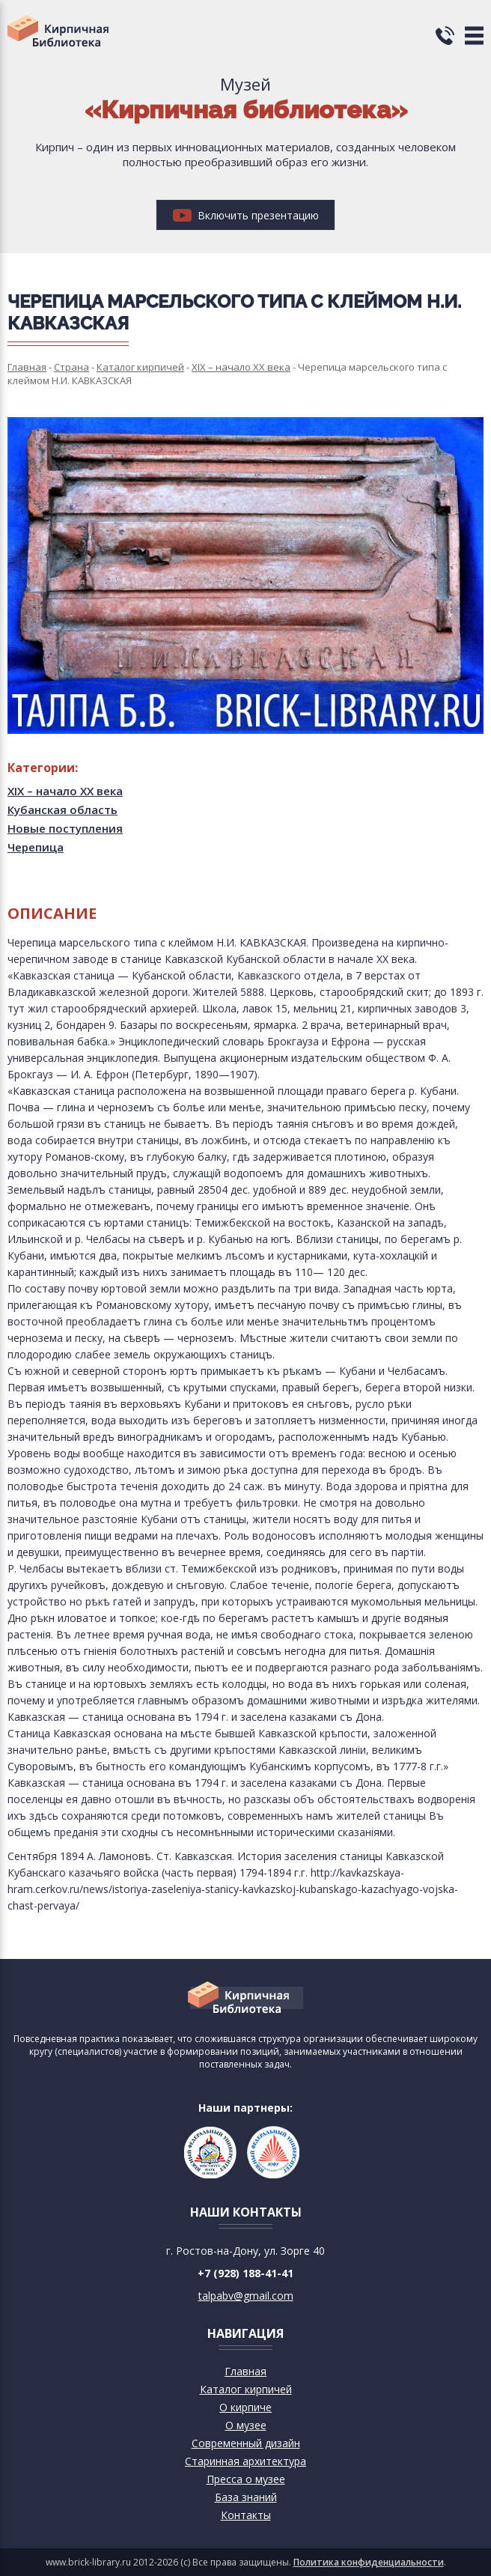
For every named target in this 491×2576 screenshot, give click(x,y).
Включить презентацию (246, 215)
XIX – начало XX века (65, 790)
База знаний (246, 2497)
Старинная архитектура (245, 2461)
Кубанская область (62, 809)
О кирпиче (245, 2407)
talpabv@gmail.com (245, 2295)
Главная (245, 2371)
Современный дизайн (246, 2443)
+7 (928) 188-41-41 (245, 2273)
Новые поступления (65, 828)
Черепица (35, 846)
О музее (245, 2425)
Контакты (246, 2515)
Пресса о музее (246, 2479)
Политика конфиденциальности (368, 2562)
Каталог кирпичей (246, 2389)
